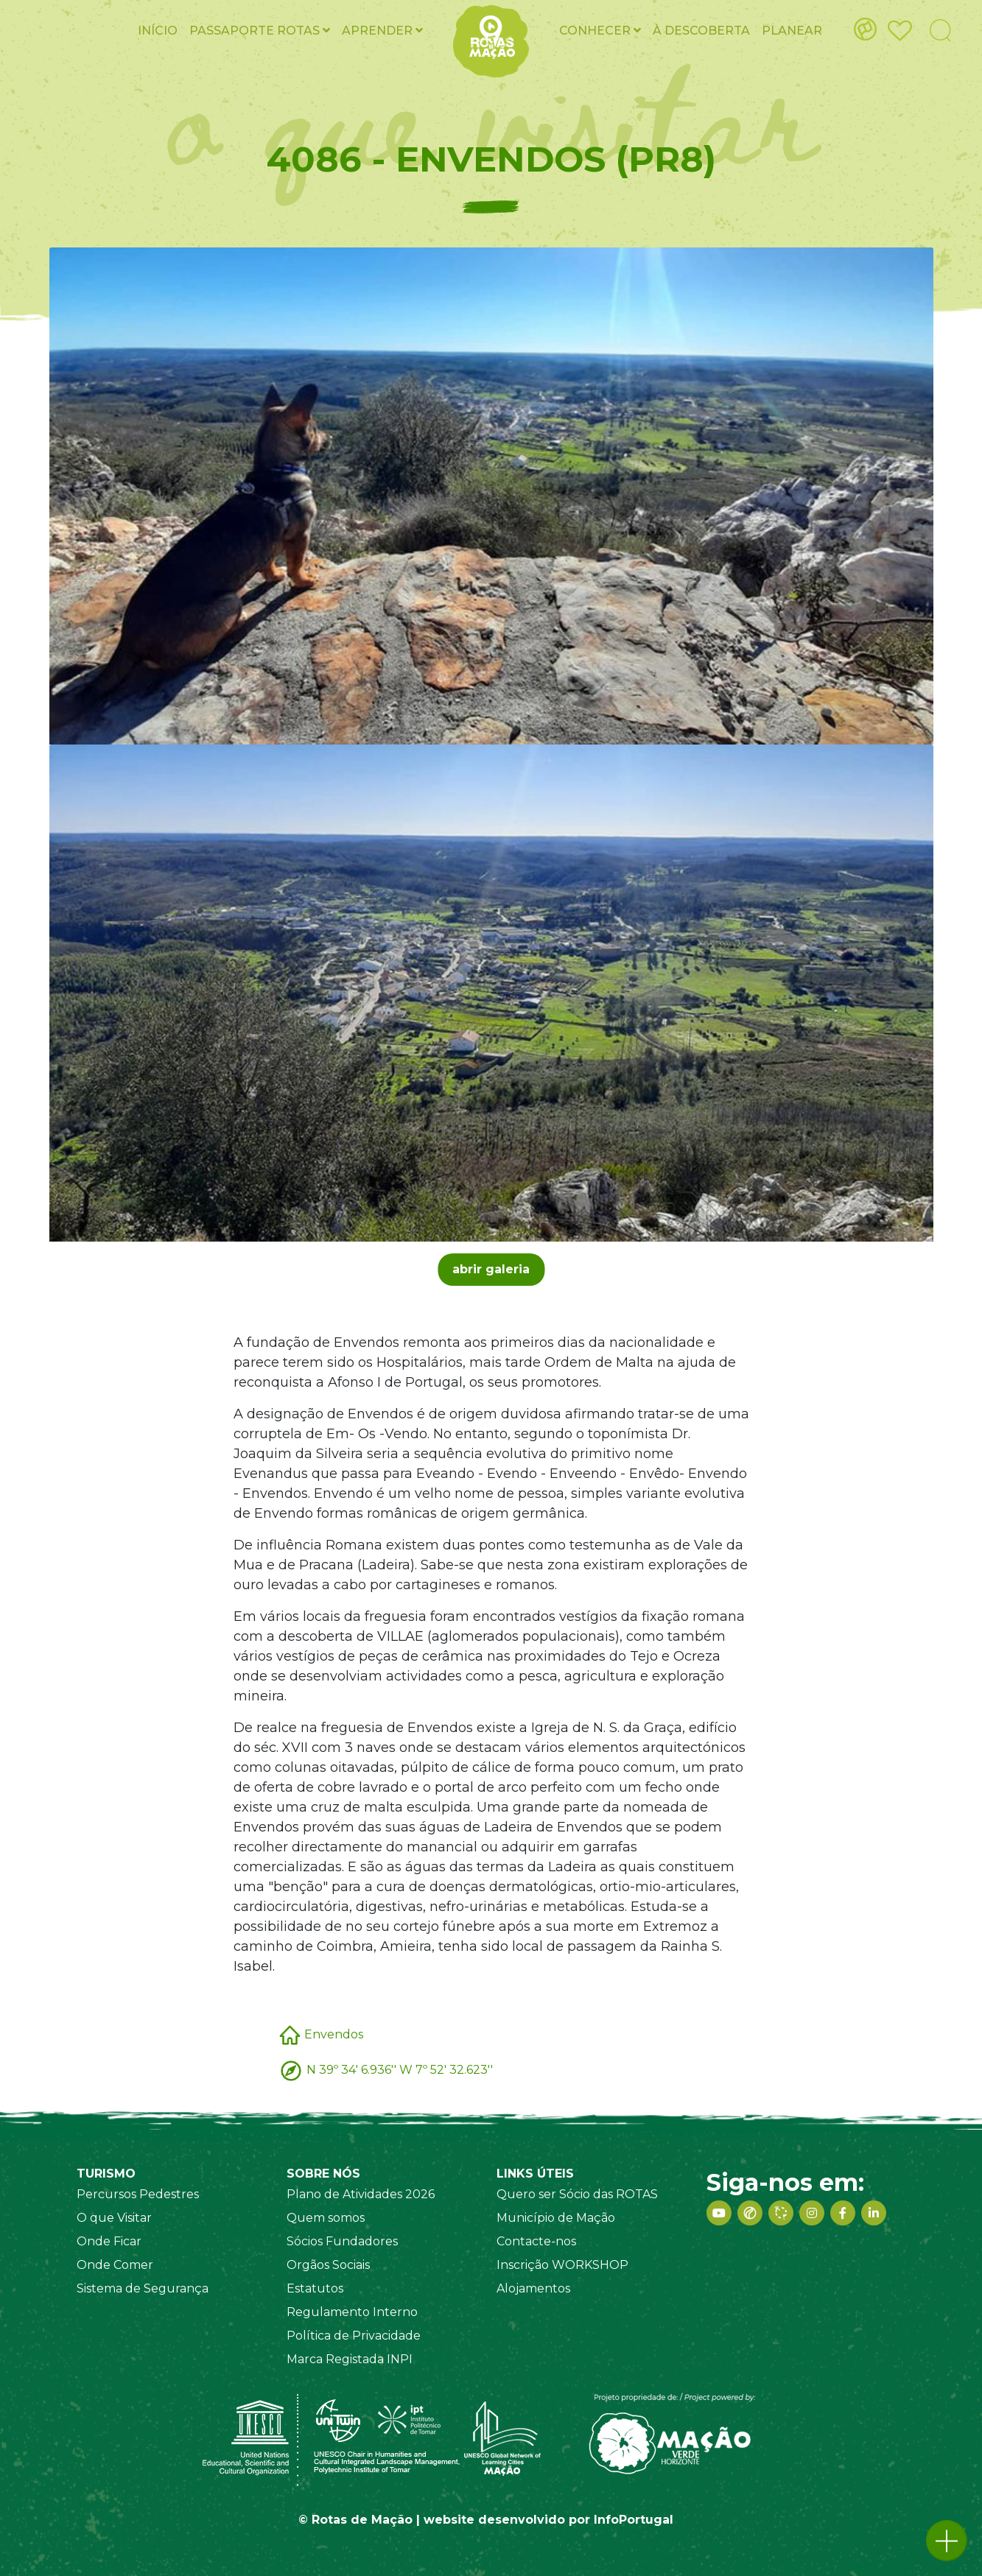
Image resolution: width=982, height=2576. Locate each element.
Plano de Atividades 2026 (361, 2194)
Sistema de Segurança (142, 2288)
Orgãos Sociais (328, 2265)
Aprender (382, 31)
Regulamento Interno (352, 2312)
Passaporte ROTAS (259, 31)
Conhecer (600, 31)
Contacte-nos (536, 2241)
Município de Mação (556, 2218)
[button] (946, 2540)
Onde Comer (115, 2265)
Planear (792, 31)
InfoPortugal (633, 2520)
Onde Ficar (109, 2241)
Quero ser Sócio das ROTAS (577, 2194)
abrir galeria (491, 1269)
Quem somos (326, 2218)
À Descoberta (701, 31)
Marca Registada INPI (350, 2359)
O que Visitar (114, 2218)
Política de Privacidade (354, 2336)
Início (158, 31)
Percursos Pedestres (138, 2194)
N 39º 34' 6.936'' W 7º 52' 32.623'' (399, 2070)
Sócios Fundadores (342, 2241)
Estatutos (315, 2288)
